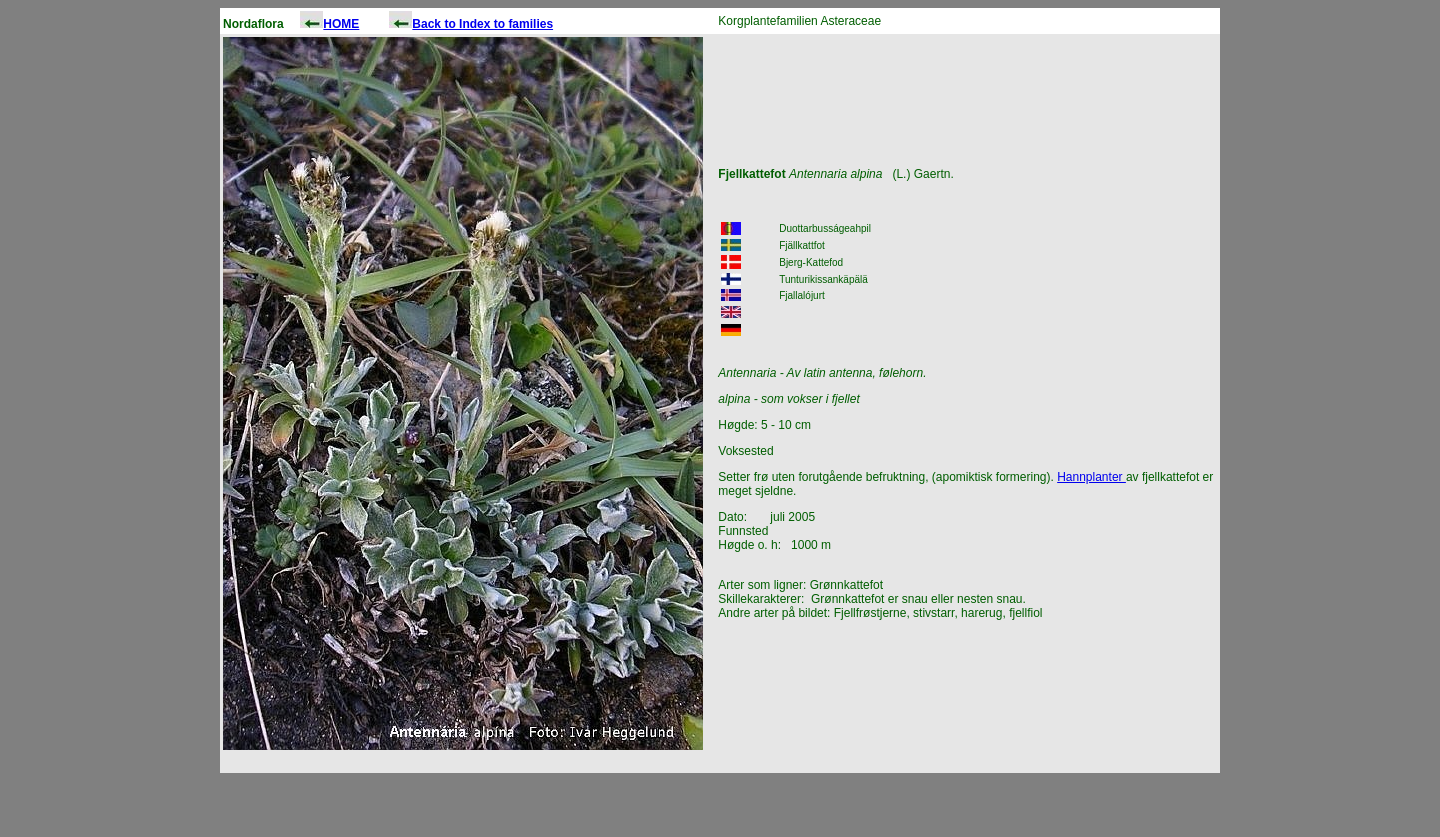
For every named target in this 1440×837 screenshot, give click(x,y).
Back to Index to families (482, 24)
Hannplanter (1091, 477)
